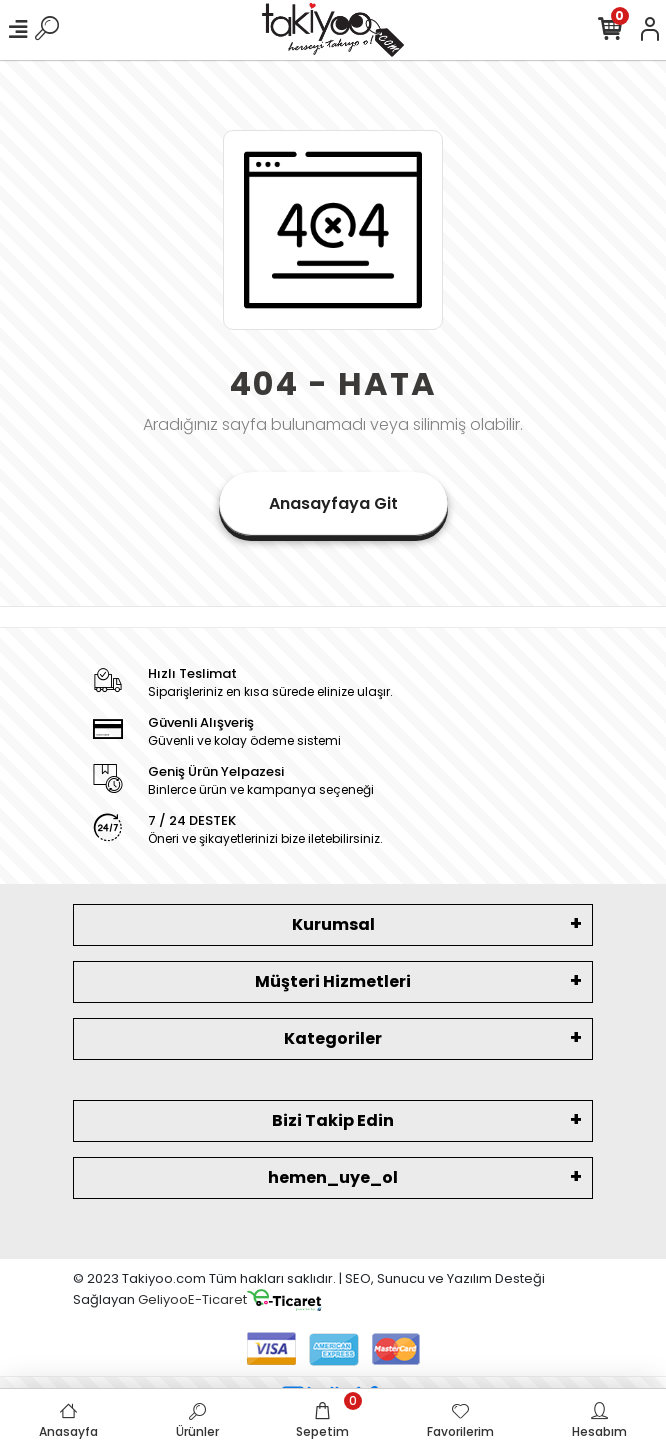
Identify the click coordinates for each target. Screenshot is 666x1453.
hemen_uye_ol (333, 1177)
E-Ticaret (217, 1299)
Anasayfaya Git (333, 503)
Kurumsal (333, 924)
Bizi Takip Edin (333, 1120)
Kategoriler (333, 1038)
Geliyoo (163, 1299)
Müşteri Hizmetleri (333, 981)
